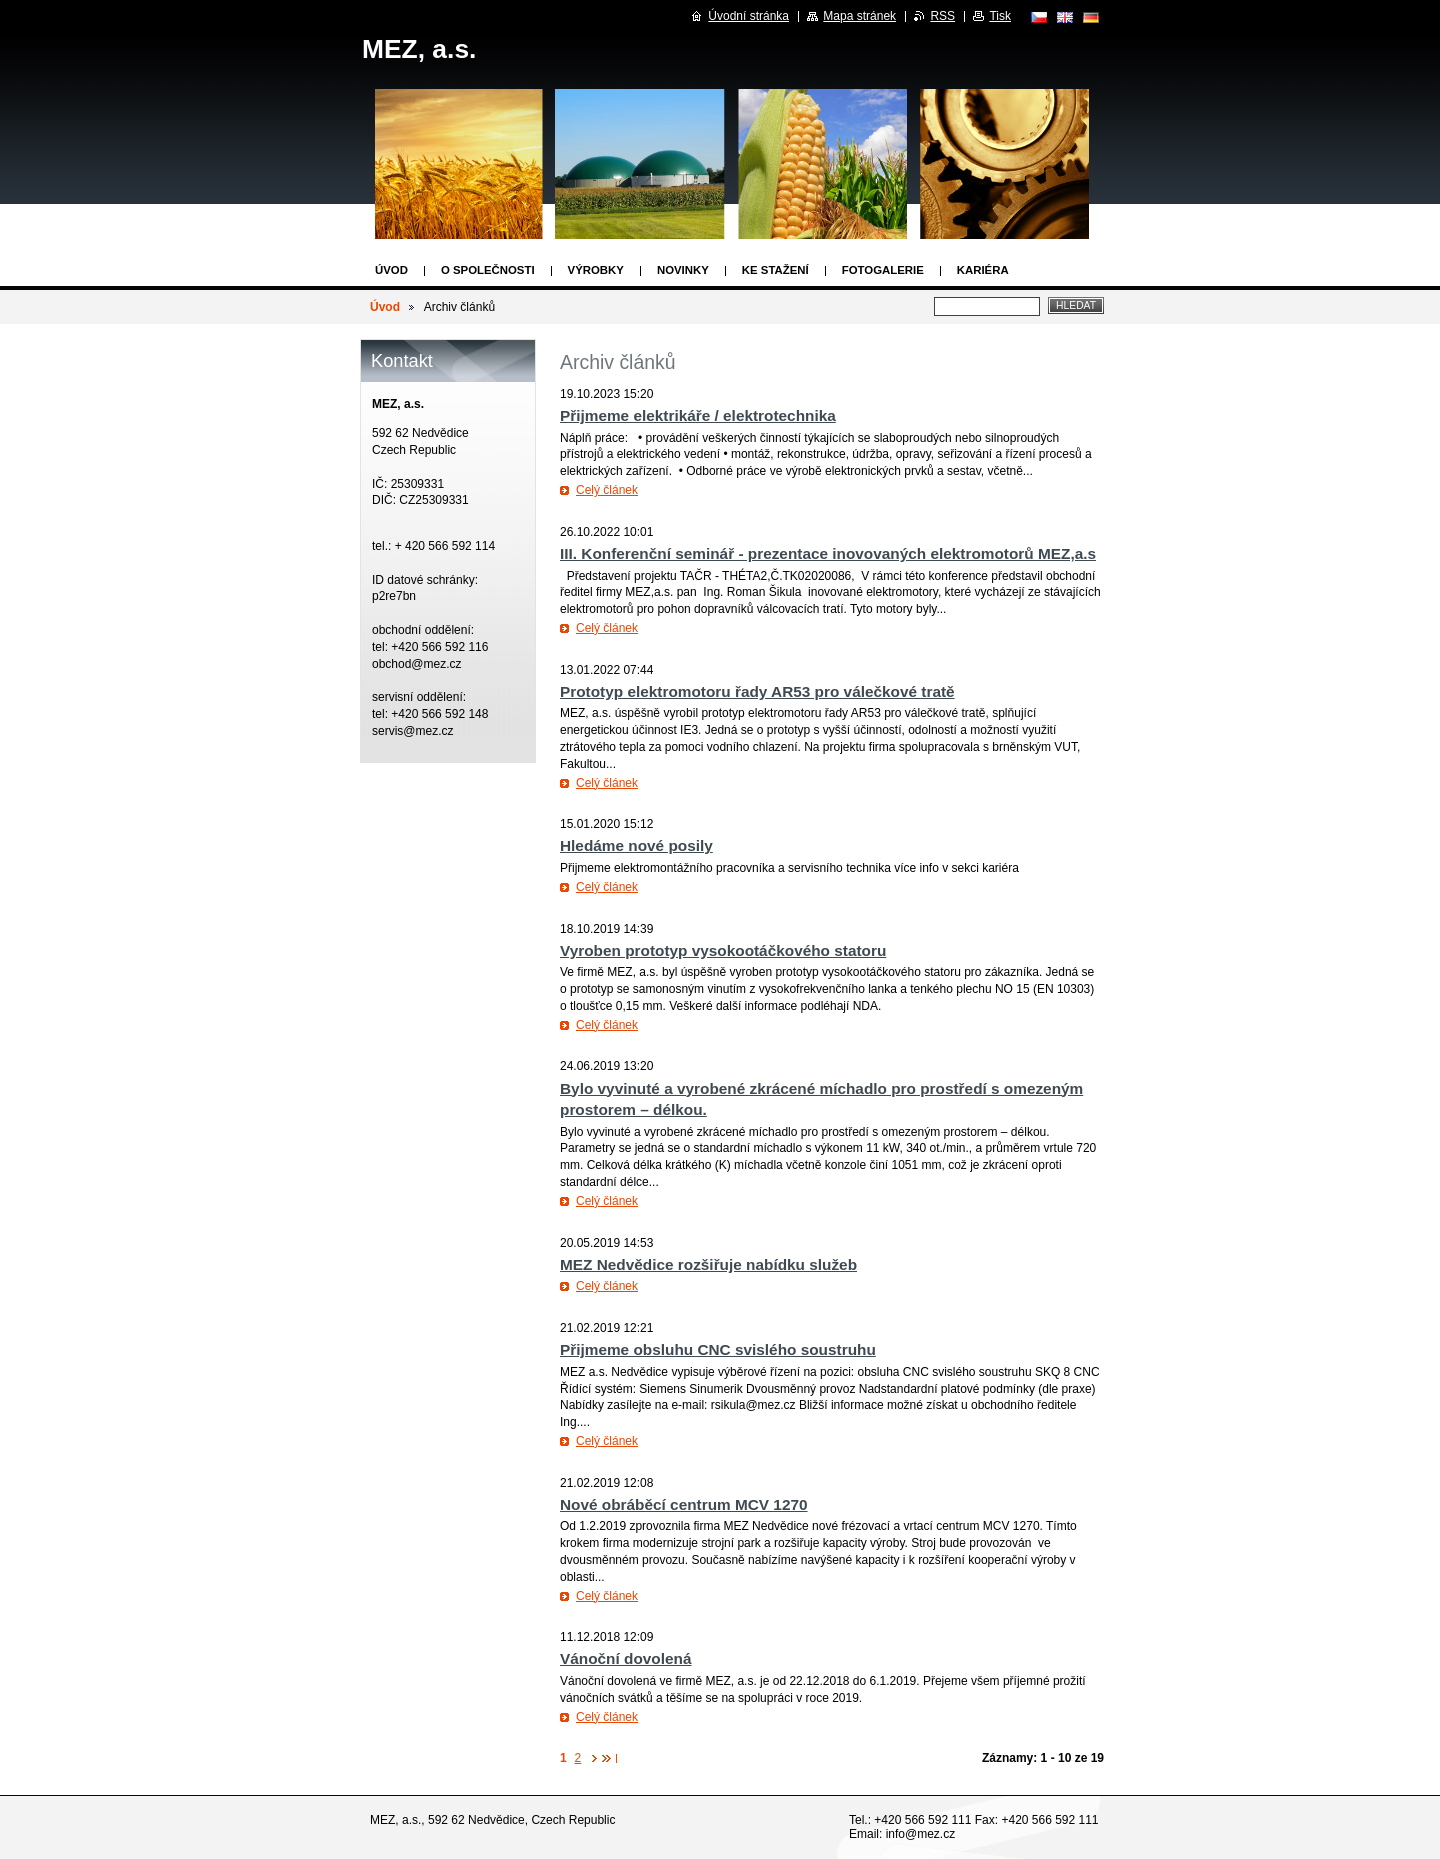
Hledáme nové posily (636, 845)
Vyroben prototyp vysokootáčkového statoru (723, 950)
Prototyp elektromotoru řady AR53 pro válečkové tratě (757, 691)
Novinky (683, 270)
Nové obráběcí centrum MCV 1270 (684, 1504)
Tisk (1000, 16)
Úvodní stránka (748, 16)
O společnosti (488, 270)
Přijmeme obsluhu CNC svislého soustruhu (718, 1349)
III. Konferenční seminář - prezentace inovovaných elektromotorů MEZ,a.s (828, 553)
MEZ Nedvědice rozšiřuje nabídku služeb (708, 1264)
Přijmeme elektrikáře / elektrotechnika (698, 415)
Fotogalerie (883, 270)
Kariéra (983, 270)
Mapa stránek (859, 16)
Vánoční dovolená (625, 1658)
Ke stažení (775, 270)
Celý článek (607, 490)
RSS (942, 16)
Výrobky (596, 270)
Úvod (391, 270)
